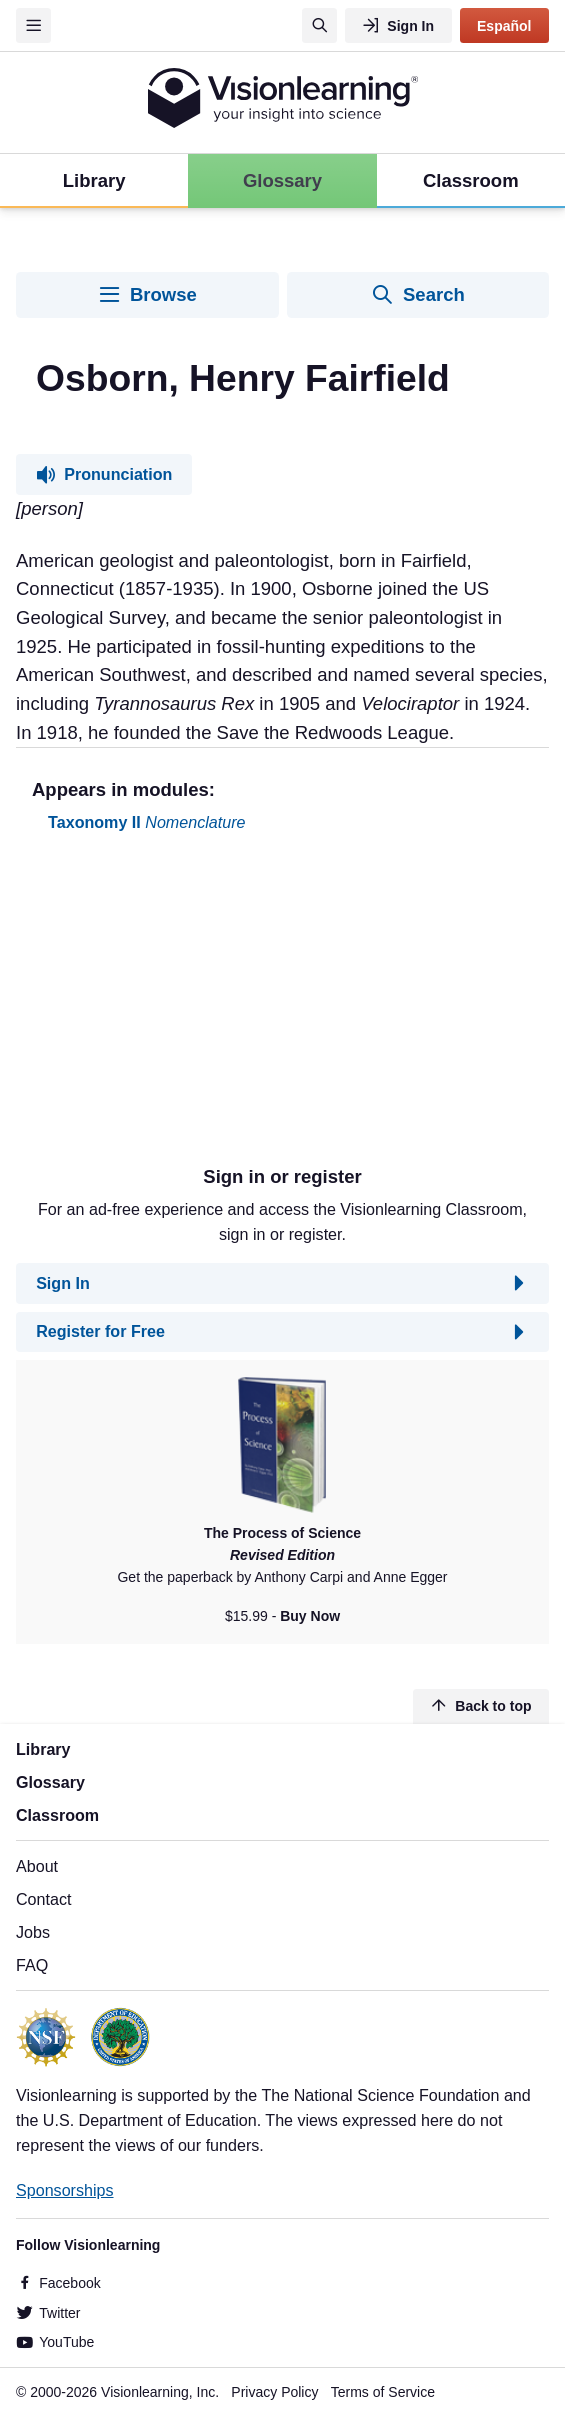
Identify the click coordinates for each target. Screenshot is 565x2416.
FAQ (32, 1965)
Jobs (33, 1932)
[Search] (319, 25)
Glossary (50, 1782)
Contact (43, 1899)
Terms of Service (383, 2392)
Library (43, 1749)
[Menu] (33, 25)
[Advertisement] (282, 1007)
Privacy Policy (274, 2392)
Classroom (57, 1815)
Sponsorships (65, 2190)
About (37, 1866)
